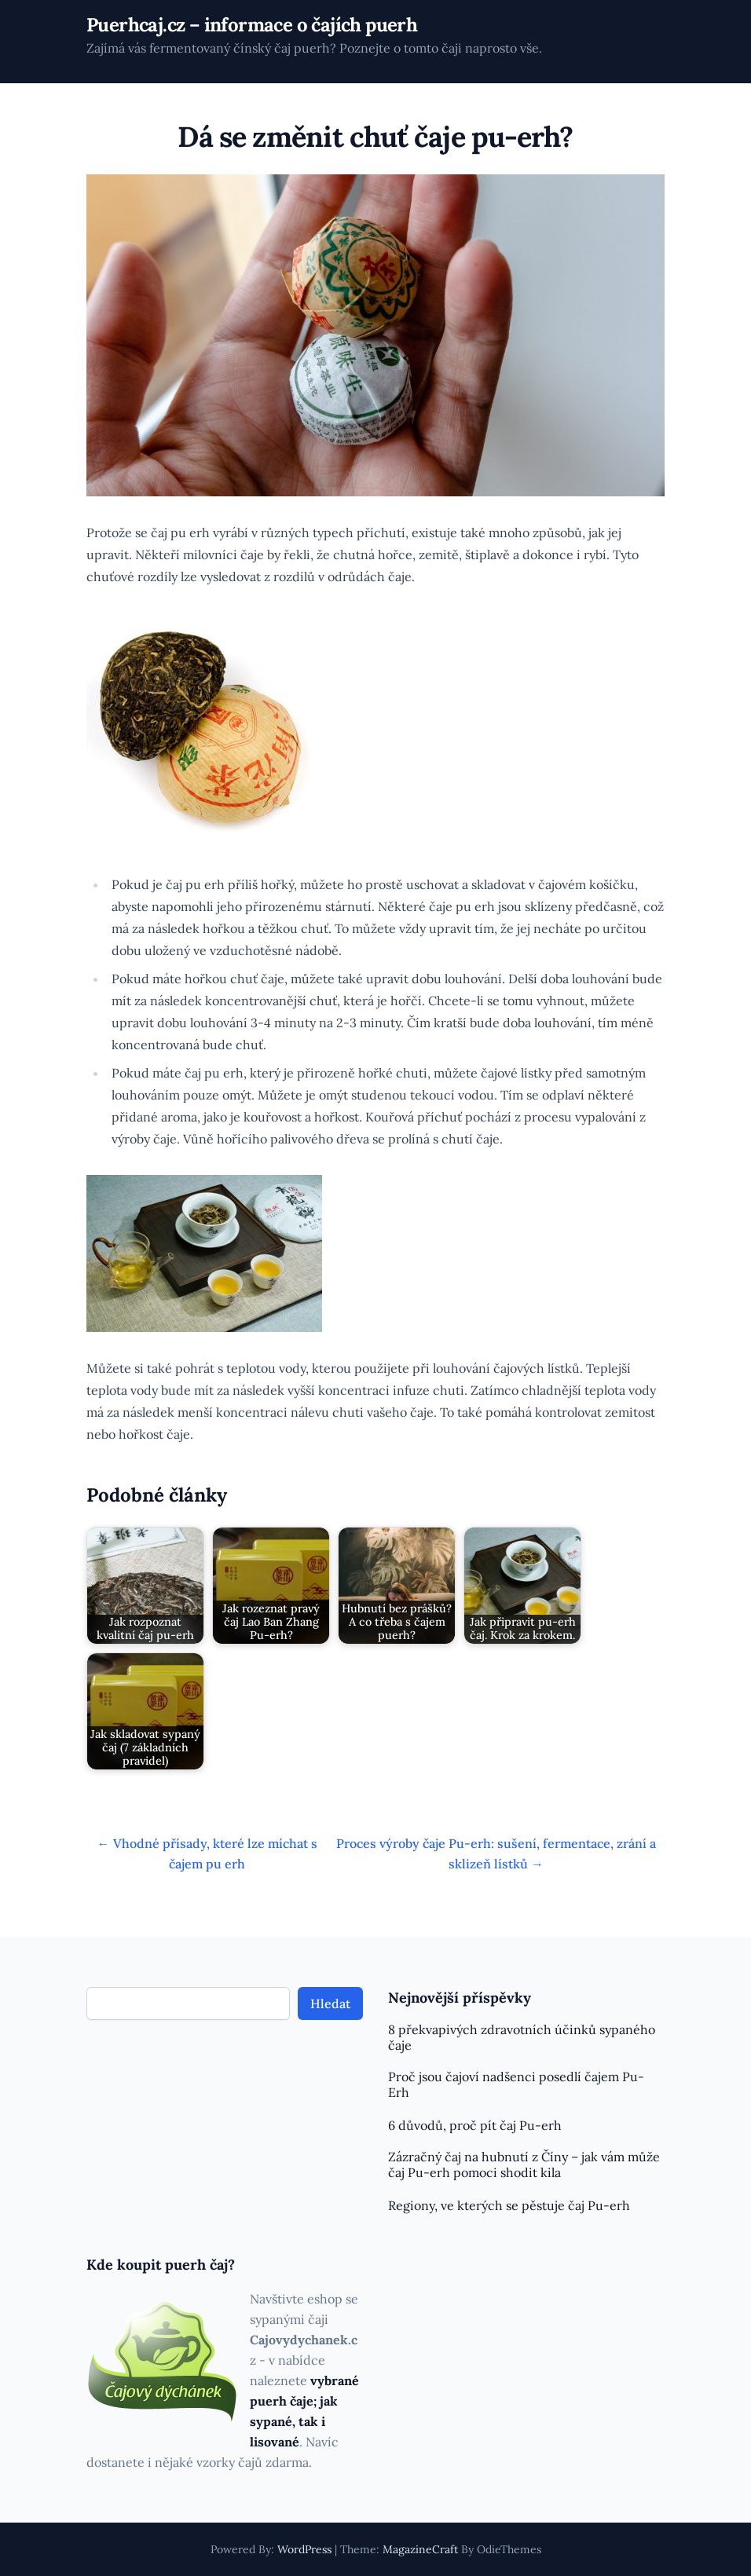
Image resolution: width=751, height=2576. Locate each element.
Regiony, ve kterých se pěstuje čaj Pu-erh (509, 2205)
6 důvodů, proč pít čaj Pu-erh (475, 2125)
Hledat (330, 2003)
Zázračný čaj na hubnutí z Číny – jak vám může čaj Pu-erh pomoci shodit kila (524, 2164)
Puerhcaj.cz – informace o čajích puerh (251, 25)
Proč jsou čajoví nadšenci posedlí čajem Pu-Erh (516, 2084)
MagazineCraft (420, 2549)
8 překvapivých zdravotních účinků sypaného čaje (521, 2037)
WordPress (304, 2549)
